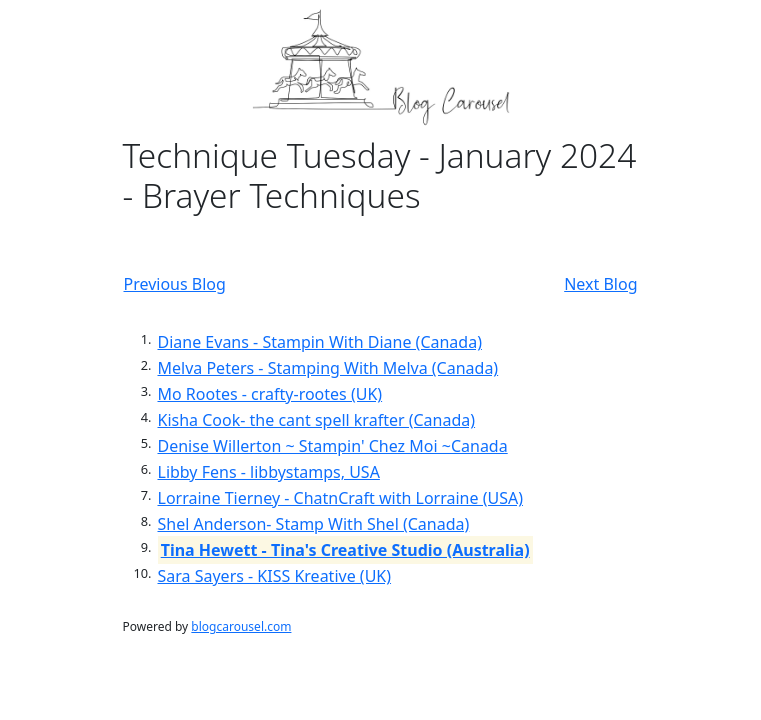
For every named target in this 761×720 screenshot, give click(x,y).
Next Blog (600, 284)
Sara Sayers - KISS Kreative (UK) (275, 576)
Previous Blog (175, 284)
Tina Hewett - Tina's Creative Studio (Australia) (345, 550)
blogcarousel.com (241, 626)
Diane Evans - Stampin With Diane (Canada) (320, 342)
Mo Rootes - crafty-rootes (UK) (270, 394)
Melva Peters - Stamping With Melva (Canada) (328, 368)
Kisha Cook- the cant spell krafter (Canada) (317, 420)
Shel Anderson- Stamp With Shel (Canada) (314, 524)
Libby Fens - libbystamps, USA (269, 472)
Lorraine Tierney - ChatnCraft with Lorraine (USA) (340, 498)
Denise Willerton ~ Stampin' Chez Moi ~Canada (333, 446)
